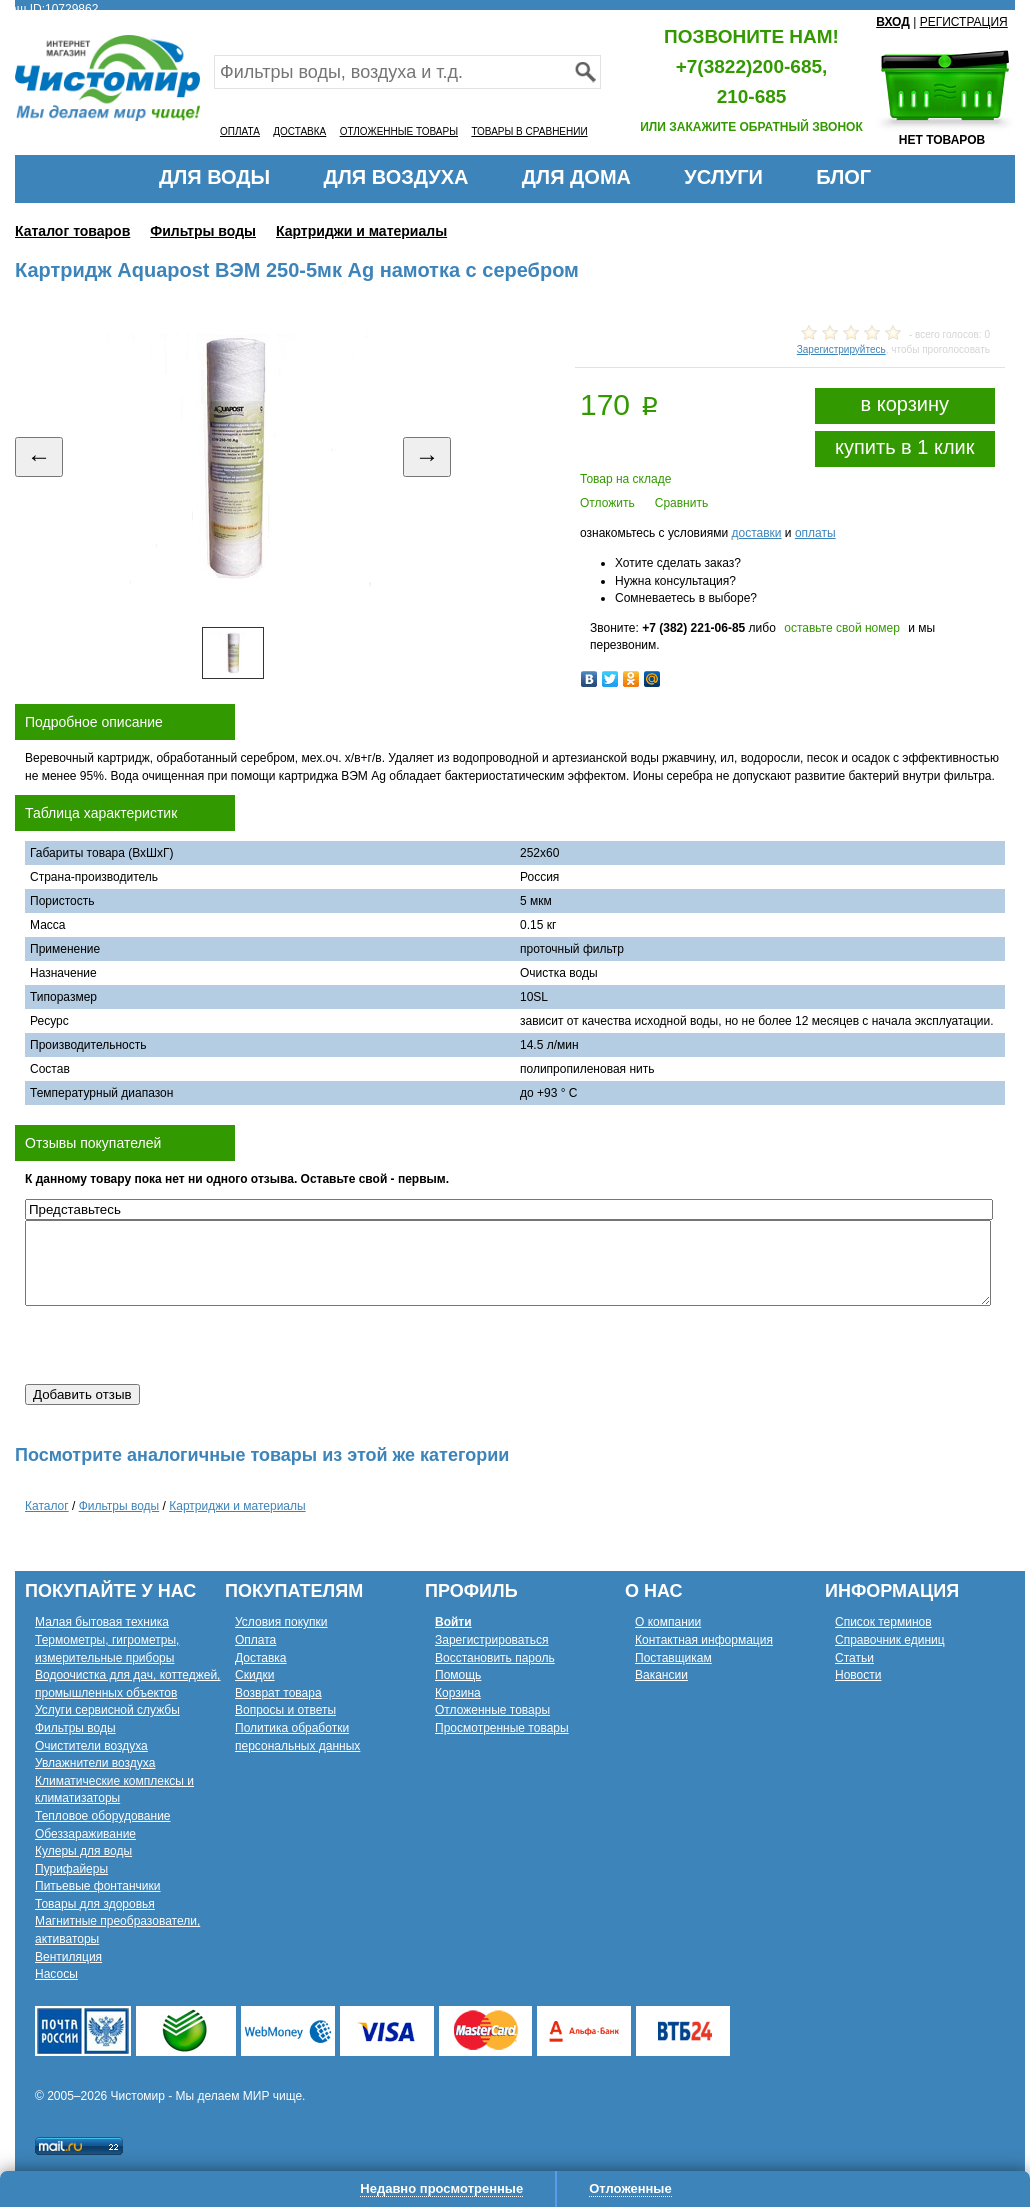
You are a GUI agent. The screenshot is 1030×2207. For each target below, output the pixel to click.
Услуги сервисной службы (107, 1710)
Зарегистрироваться (491, 1640)
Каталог (47, 1506)
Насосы (56, 1974)
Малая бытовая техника (102, 1622)
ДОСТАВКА (299, 131)
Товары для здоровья (95, 1904)
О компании (668, 1622)
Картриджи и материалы (361, 231)
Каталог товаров (72, 231)
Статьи (854, 1658)
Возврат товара (278, 1693)
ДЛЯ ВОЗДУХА (396, 177)
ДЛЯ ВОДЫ (214, 177)
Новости (858, 1675)
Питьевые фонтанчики (98, 1886)
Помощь (458, 1675)
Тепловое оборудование (103, 1816)
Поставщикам (673, 1658)
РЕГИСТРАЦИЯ (964, 22)
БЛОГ (843, 177)
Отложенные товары (492, 1710)
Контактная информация (704, 1640)
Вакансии (661, 1675)
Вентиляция (68, 1957)
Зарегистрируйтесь (841, 349)
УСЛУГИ (723, 177)
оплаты (815, 533)
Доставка (261, 1658)
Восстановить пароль (495, 1658)
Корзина (458, 1693)
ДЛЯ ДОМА (576, 177)
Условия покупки (281, 1622)
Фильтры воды (203, 231)
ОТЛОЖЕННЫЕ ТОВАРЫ (399, 131)
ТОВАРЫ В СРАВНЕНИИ (529, 131)
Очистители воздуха (91, 1746)
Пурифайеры (71, 1869)
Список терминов (883, 1622)
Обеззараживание (85, 1834)
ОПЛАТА (240, 131)
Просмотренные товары (502, 1728)
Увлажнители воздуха (95, 1763)
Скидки (255, 1675)
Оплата (255, 1640)
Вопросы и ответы (285, 1710)
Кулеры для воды (83, 1851)
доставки (756, 533)
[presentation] (177, 1345)
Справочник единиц (890, 1640)
